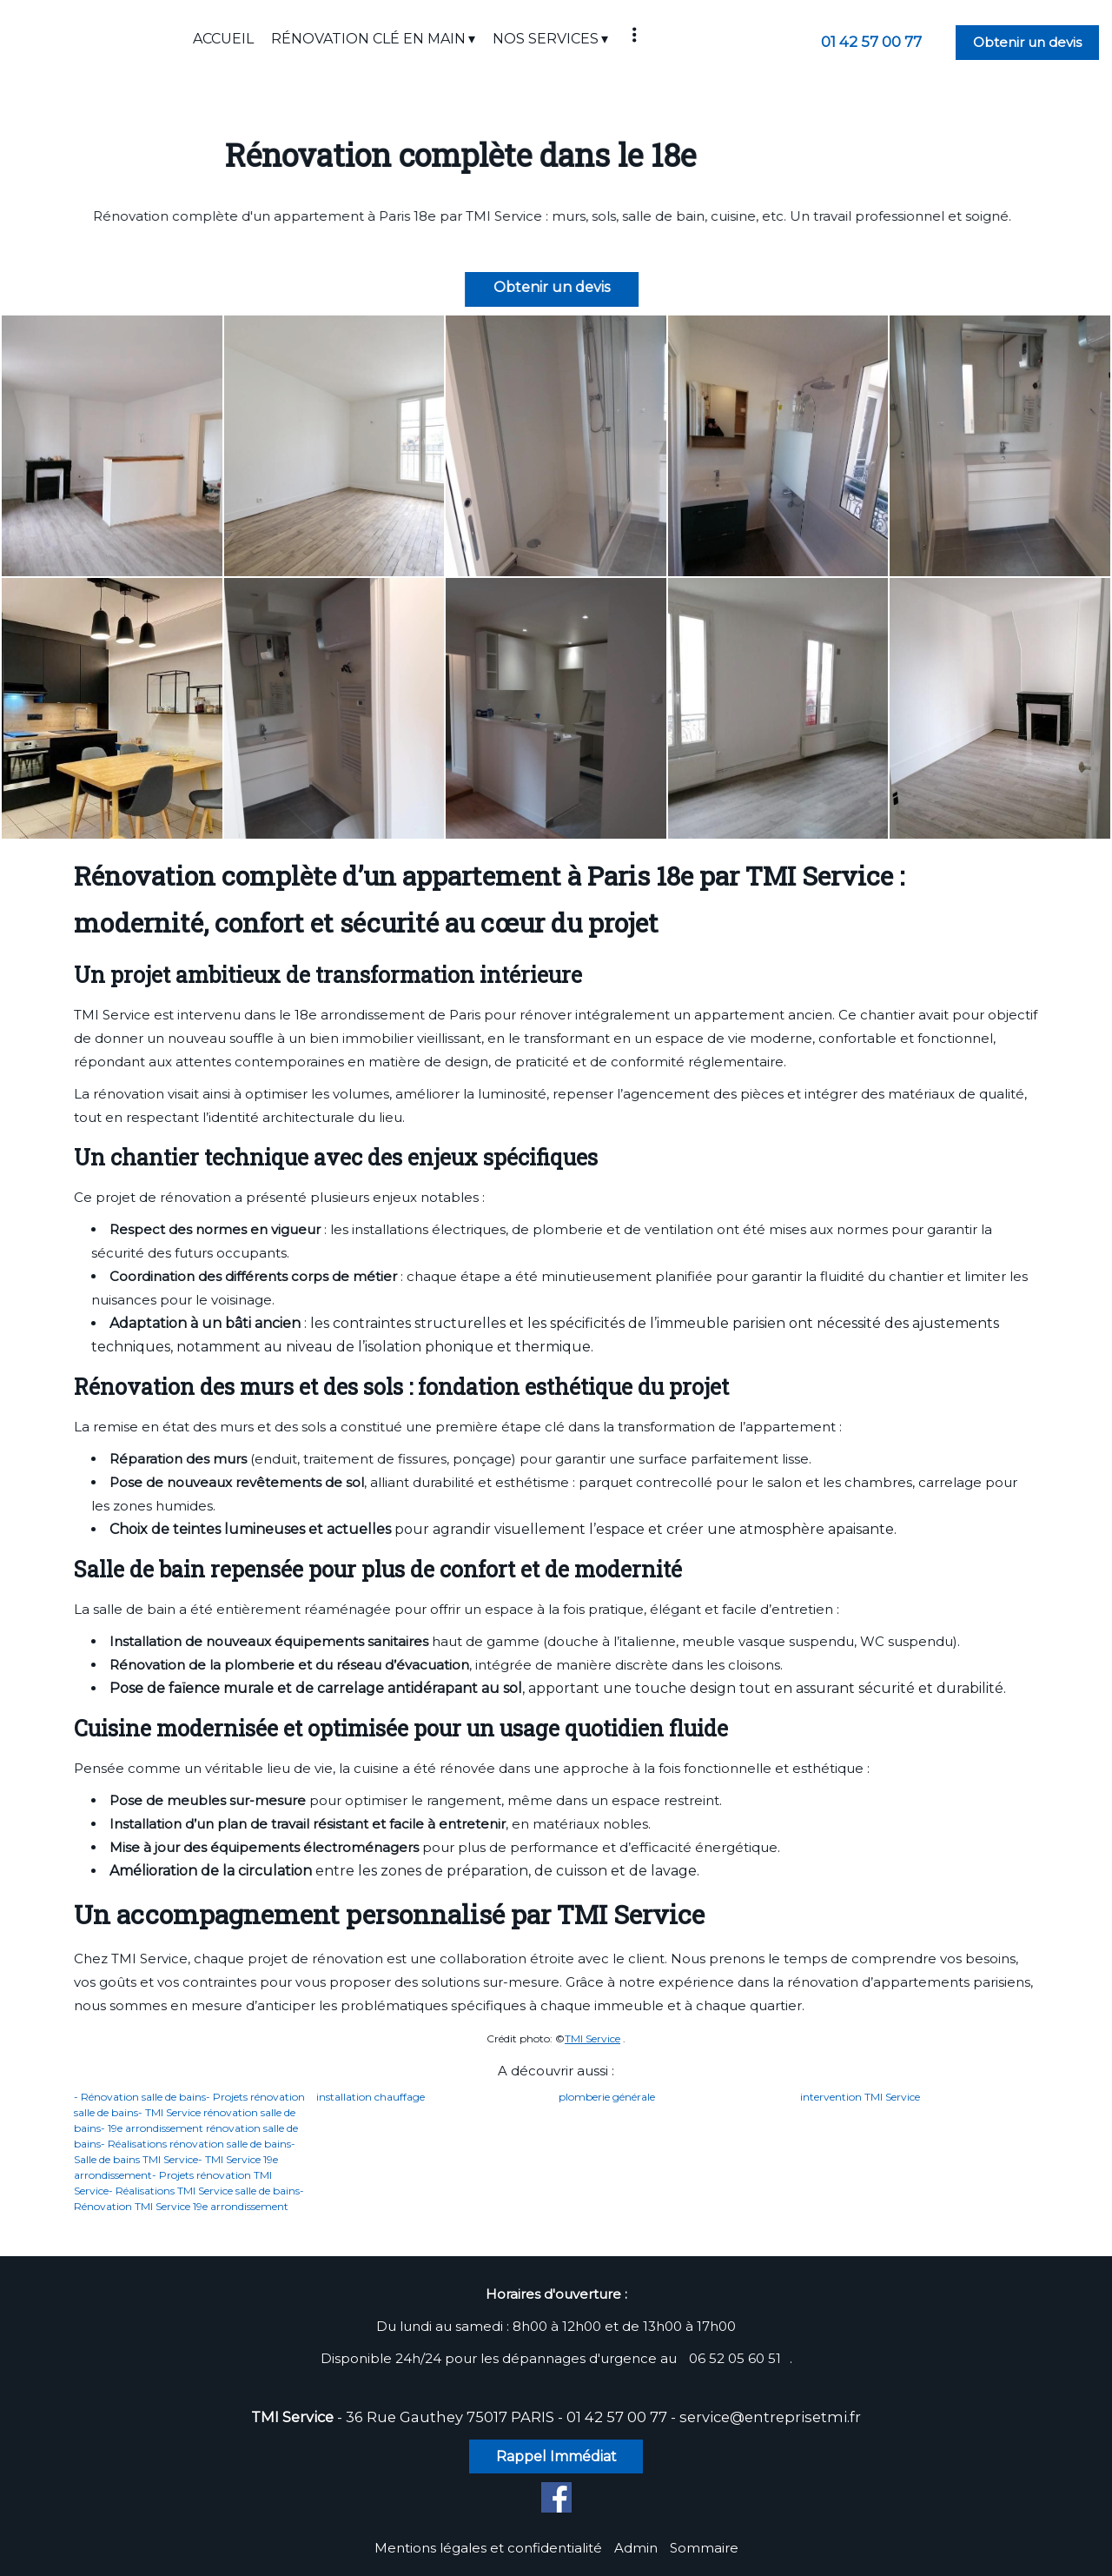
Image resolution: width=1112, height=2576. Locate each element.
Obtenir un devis (1027, 42)
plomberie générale (607, 2096)
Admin (636, 2547)
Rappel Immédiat (556, 2456)
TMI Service (592, 2038)
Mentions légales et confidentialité (488, 2547)
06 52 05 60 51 (735, 2358)
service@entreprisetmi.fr (770, 2417)
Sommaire (704, 2547)
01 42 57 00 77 (616, 2417)
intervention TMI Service (860, 2096)
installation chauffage (370, 2096)
